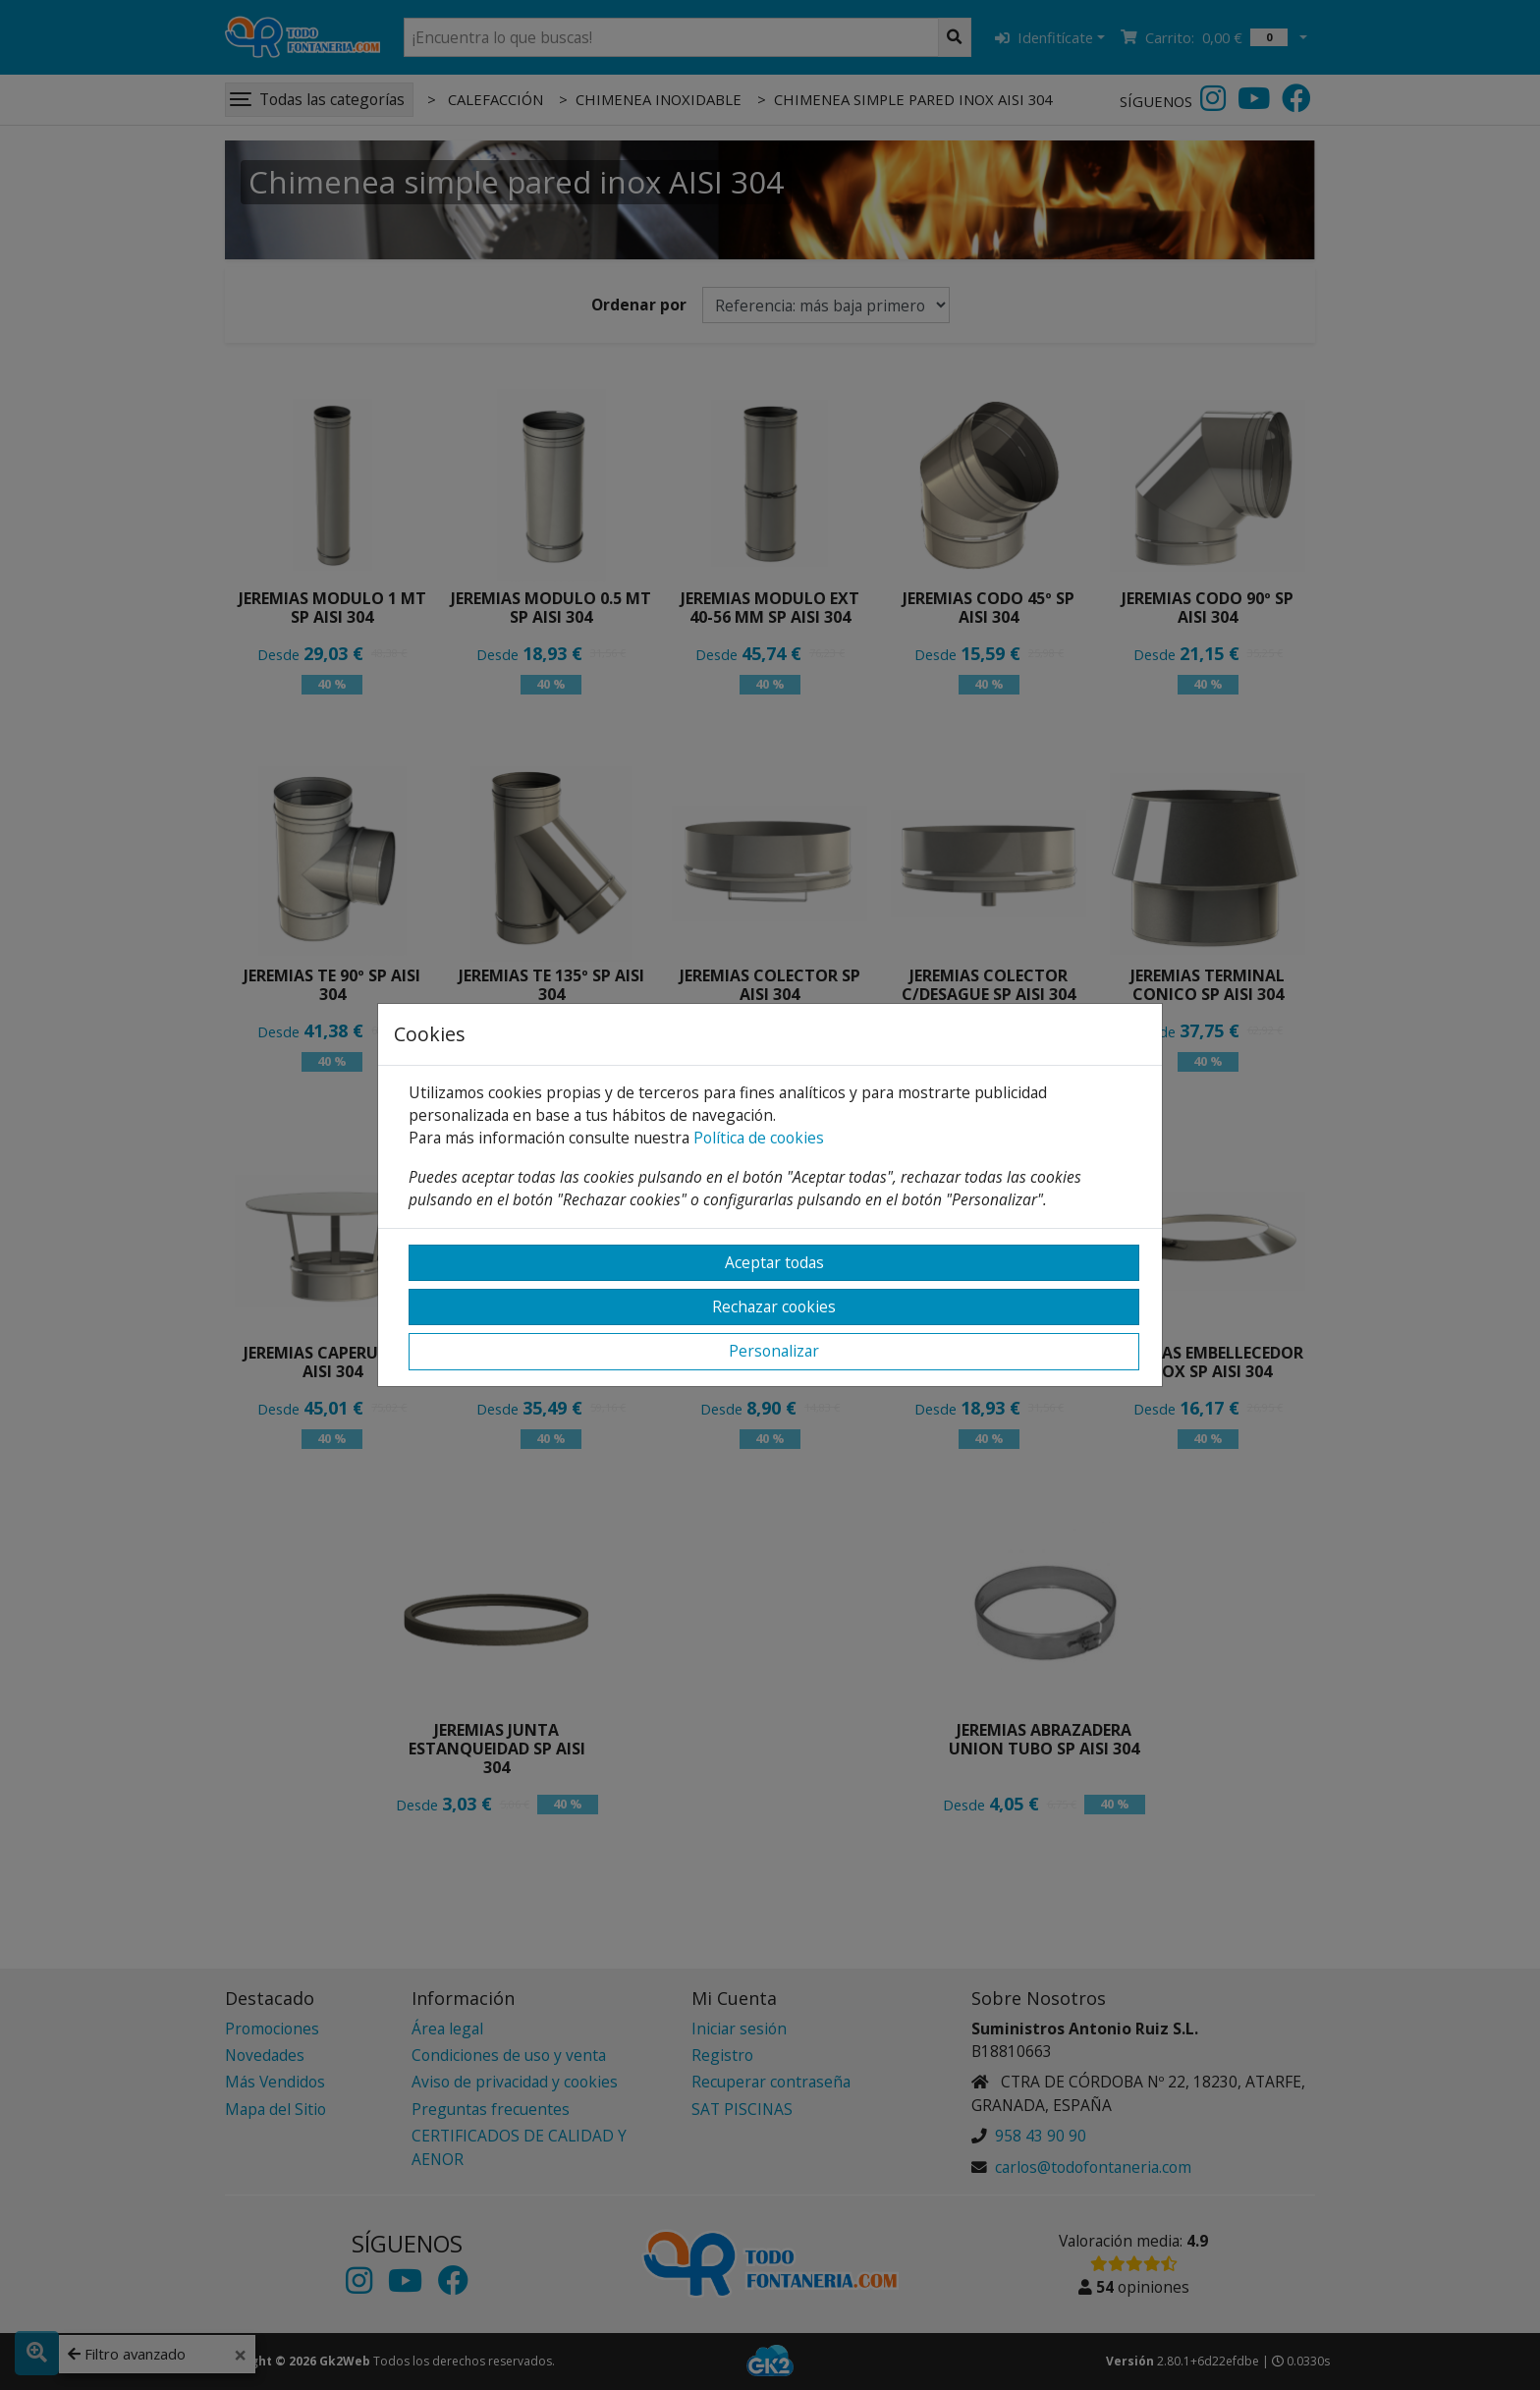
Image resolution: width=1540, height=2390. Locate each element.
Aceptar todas (774, 1262)
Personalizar (774, 1351)
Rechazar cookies (774, 1306)
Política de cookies (758, 1137)
